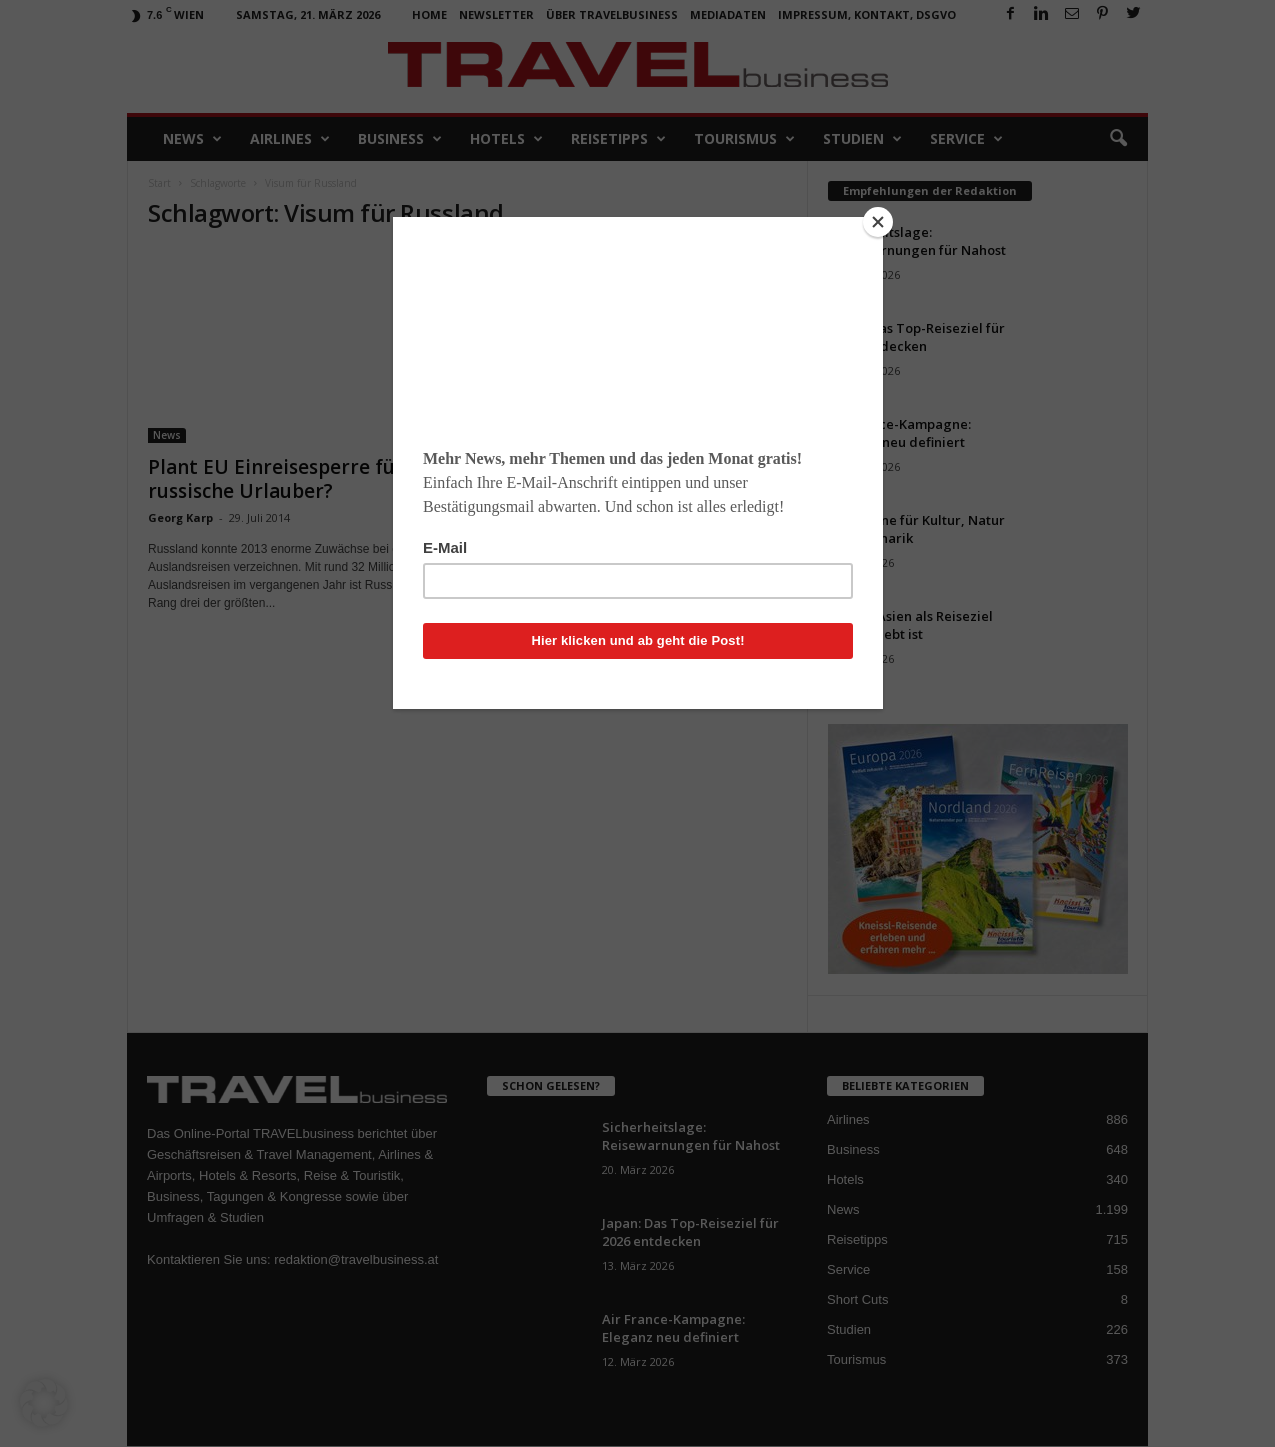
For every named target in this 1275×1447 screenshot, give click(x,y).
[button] (44, 1403)
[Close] (878, 222)
